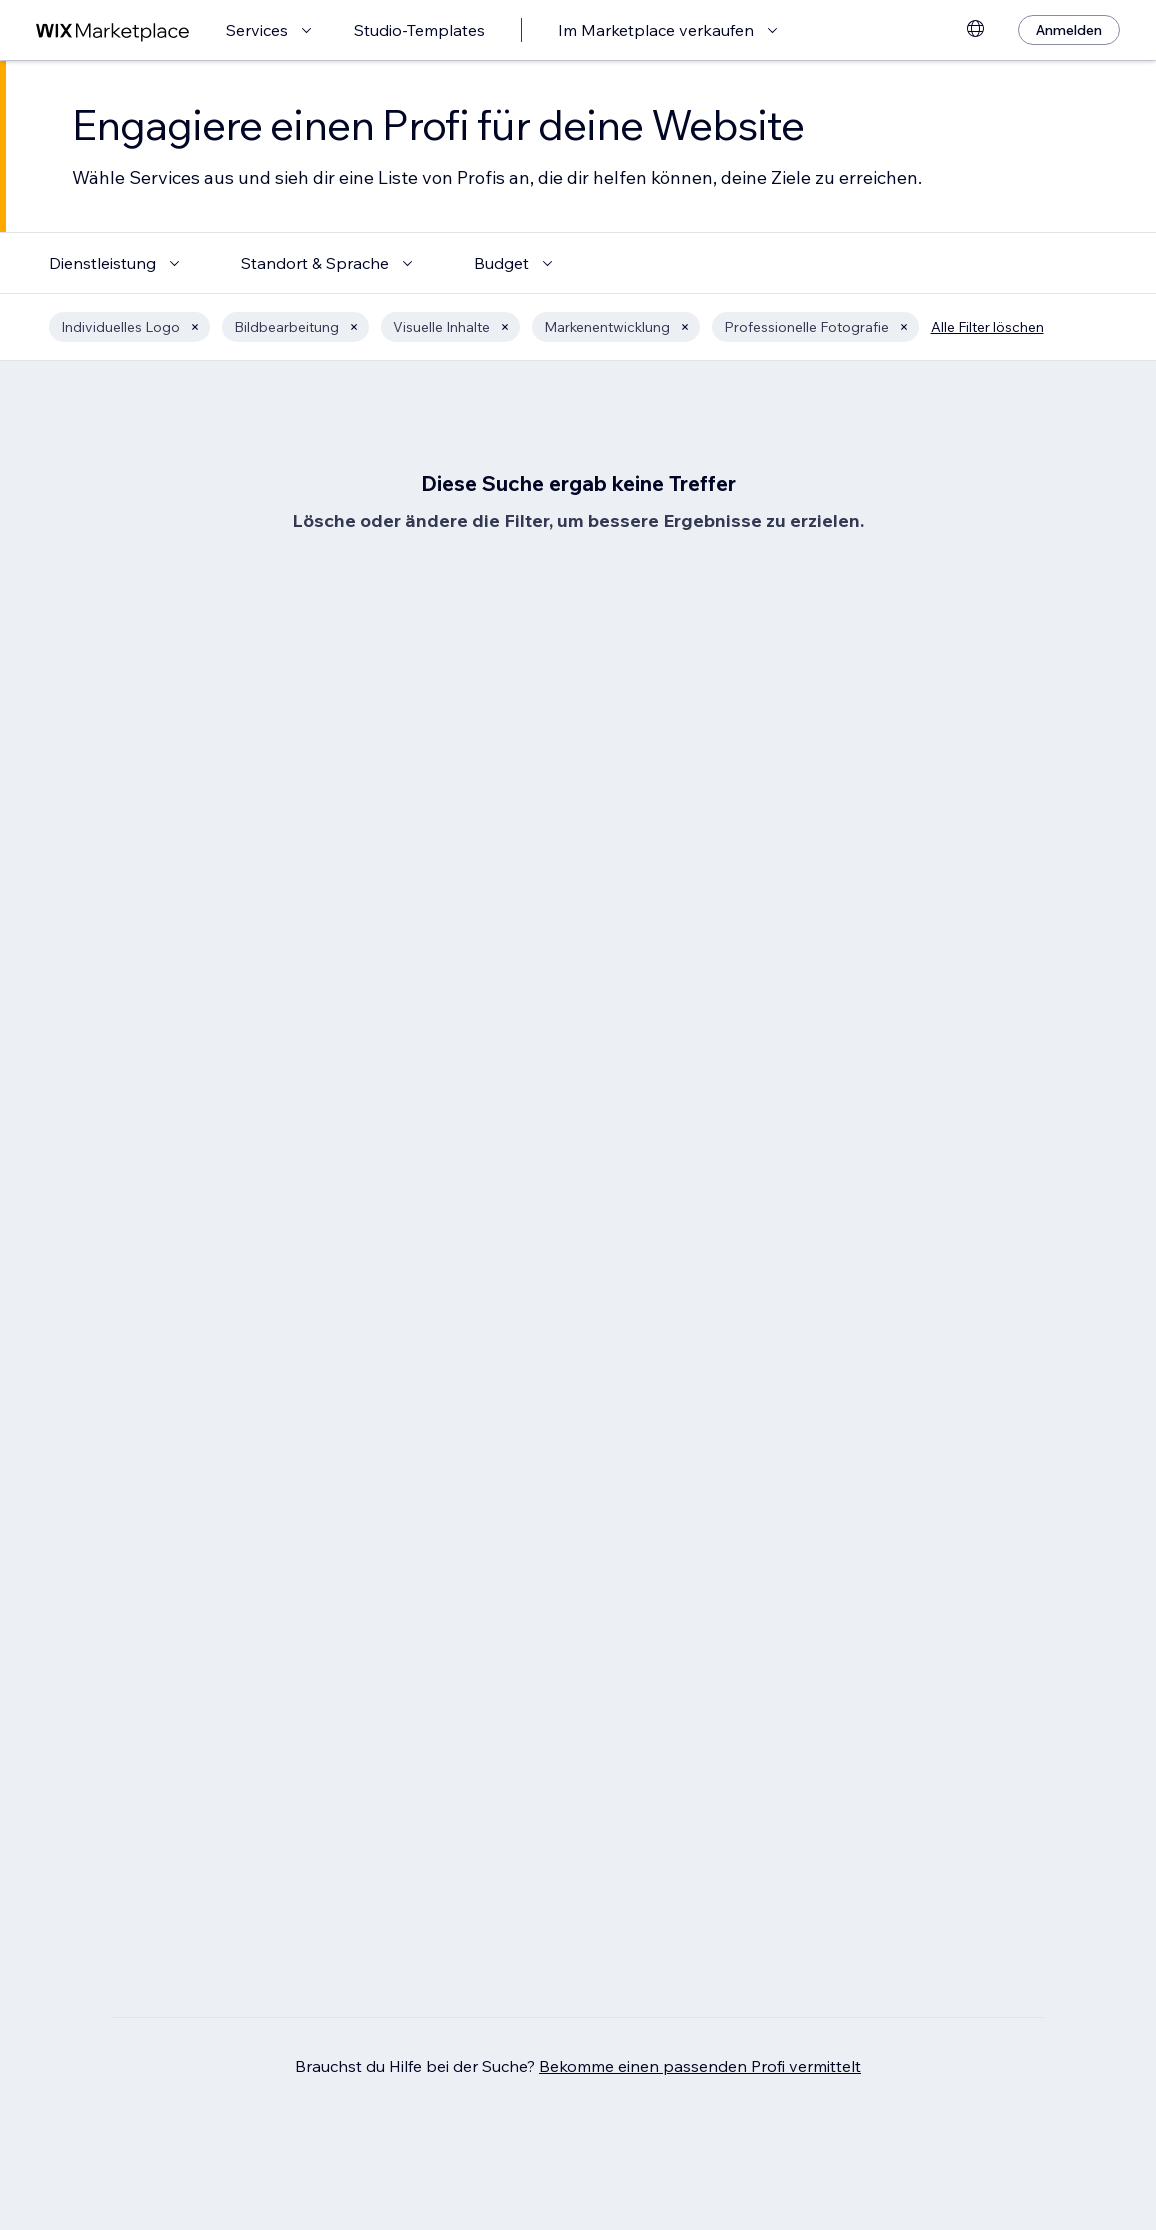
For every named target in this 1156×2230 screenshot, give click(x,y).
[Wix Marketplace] (113, 30)
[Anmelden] (1069, 30)
